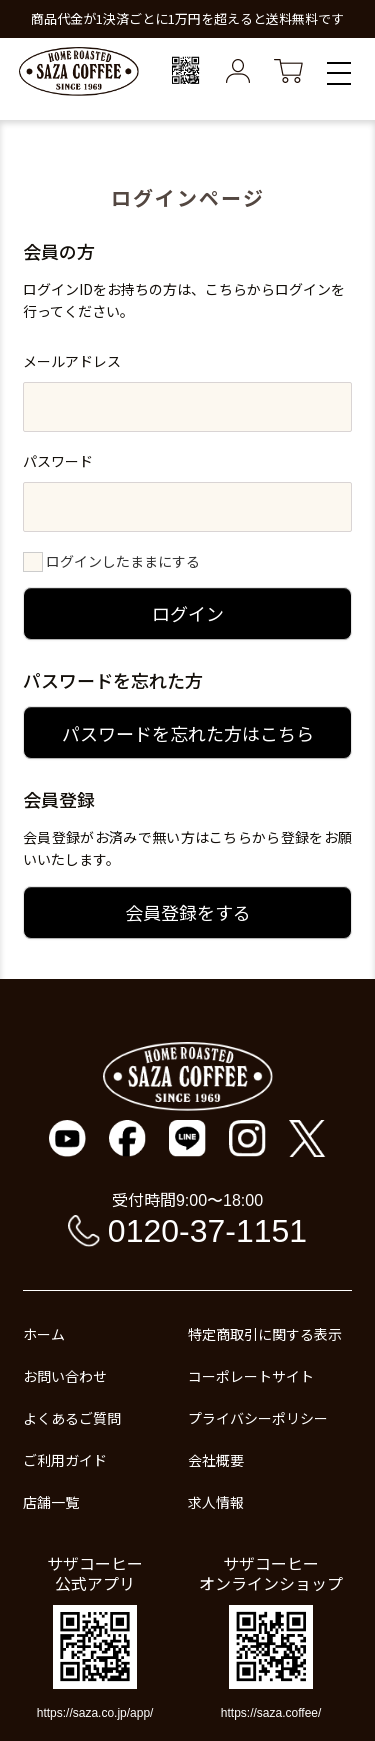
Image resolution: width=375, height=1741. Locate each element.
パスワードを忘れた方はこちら (188, 733)
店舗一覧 (51, 1502)
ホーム (44, 1334)
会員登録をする (188, 912)
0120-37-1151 (207, 1231)
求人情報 (216, 1502)
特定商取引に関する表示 (265, 1334)
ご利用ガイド (65, 1460)
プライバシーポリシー (258, 1418)
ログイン (188, 613)
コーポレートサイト (251, 1376)
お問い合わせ (65, 1376)
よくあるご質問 (72, 1418)
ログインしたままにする (123, 561)
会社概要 (216, 1460)
